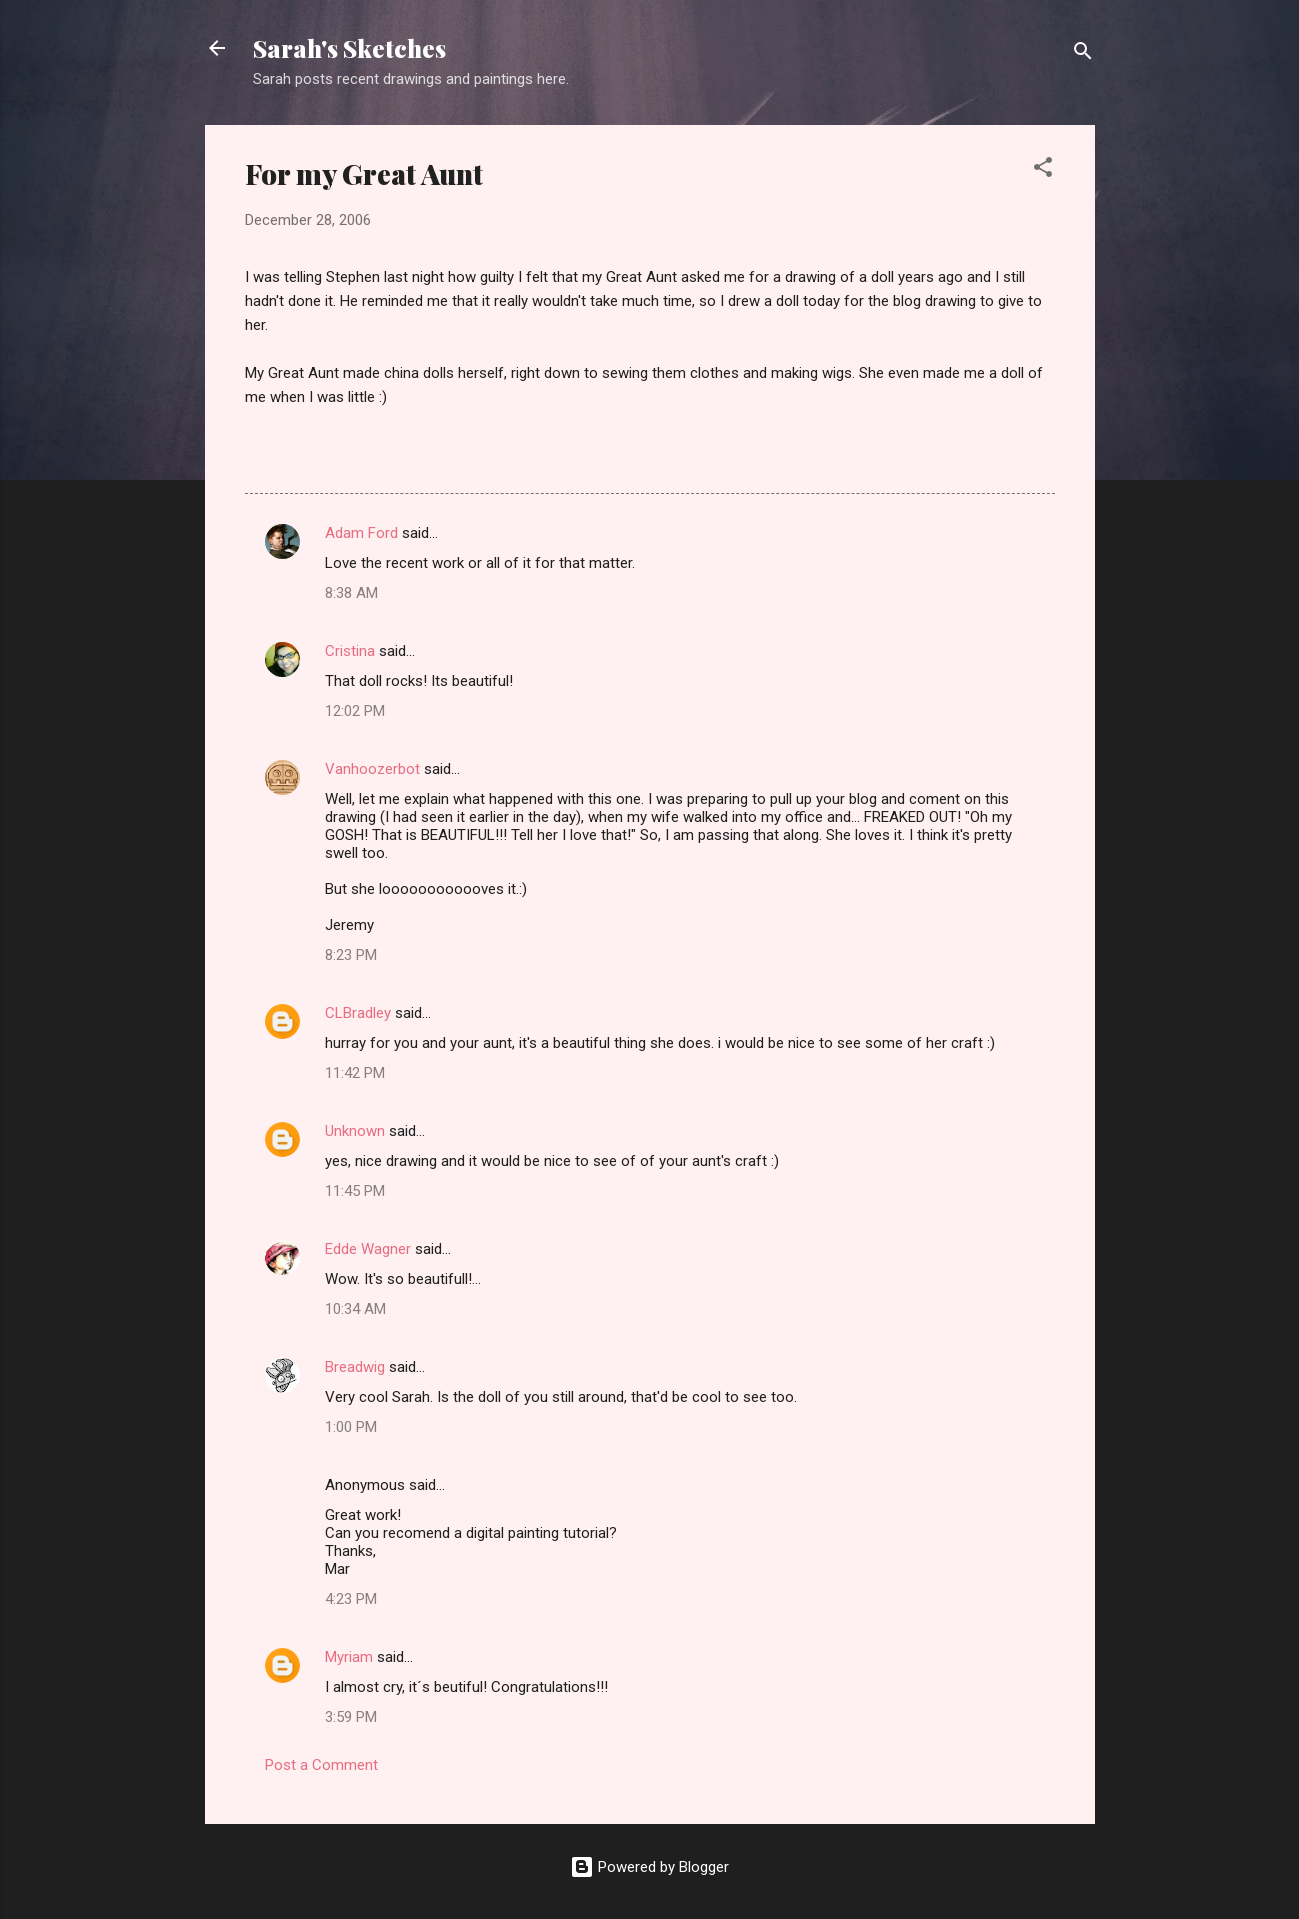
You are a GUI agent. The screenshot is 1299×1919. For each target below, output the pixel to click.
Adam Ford (361, 533)
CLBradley (358, 1013)
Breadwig (355, 1367)
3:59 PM (351, 1717)
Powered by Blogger (649, 1867)
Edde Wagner (368, 1249)
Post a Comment (321, 1765)
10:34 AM (355, 1309)
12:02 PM (355, 711)
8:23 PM (351, 955)
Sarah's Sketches (349, 48)
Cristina (350, 651)
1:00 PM (351, 1427)
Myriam (349, 1657)
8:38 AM (351, 593)
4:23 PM (351, 1599)
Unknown (355, 1131)
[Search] (1083, 54)
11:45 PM (355, 1191)
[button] (1043, 170)
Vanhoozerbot (372, 769)
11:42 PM (355, 1073)
